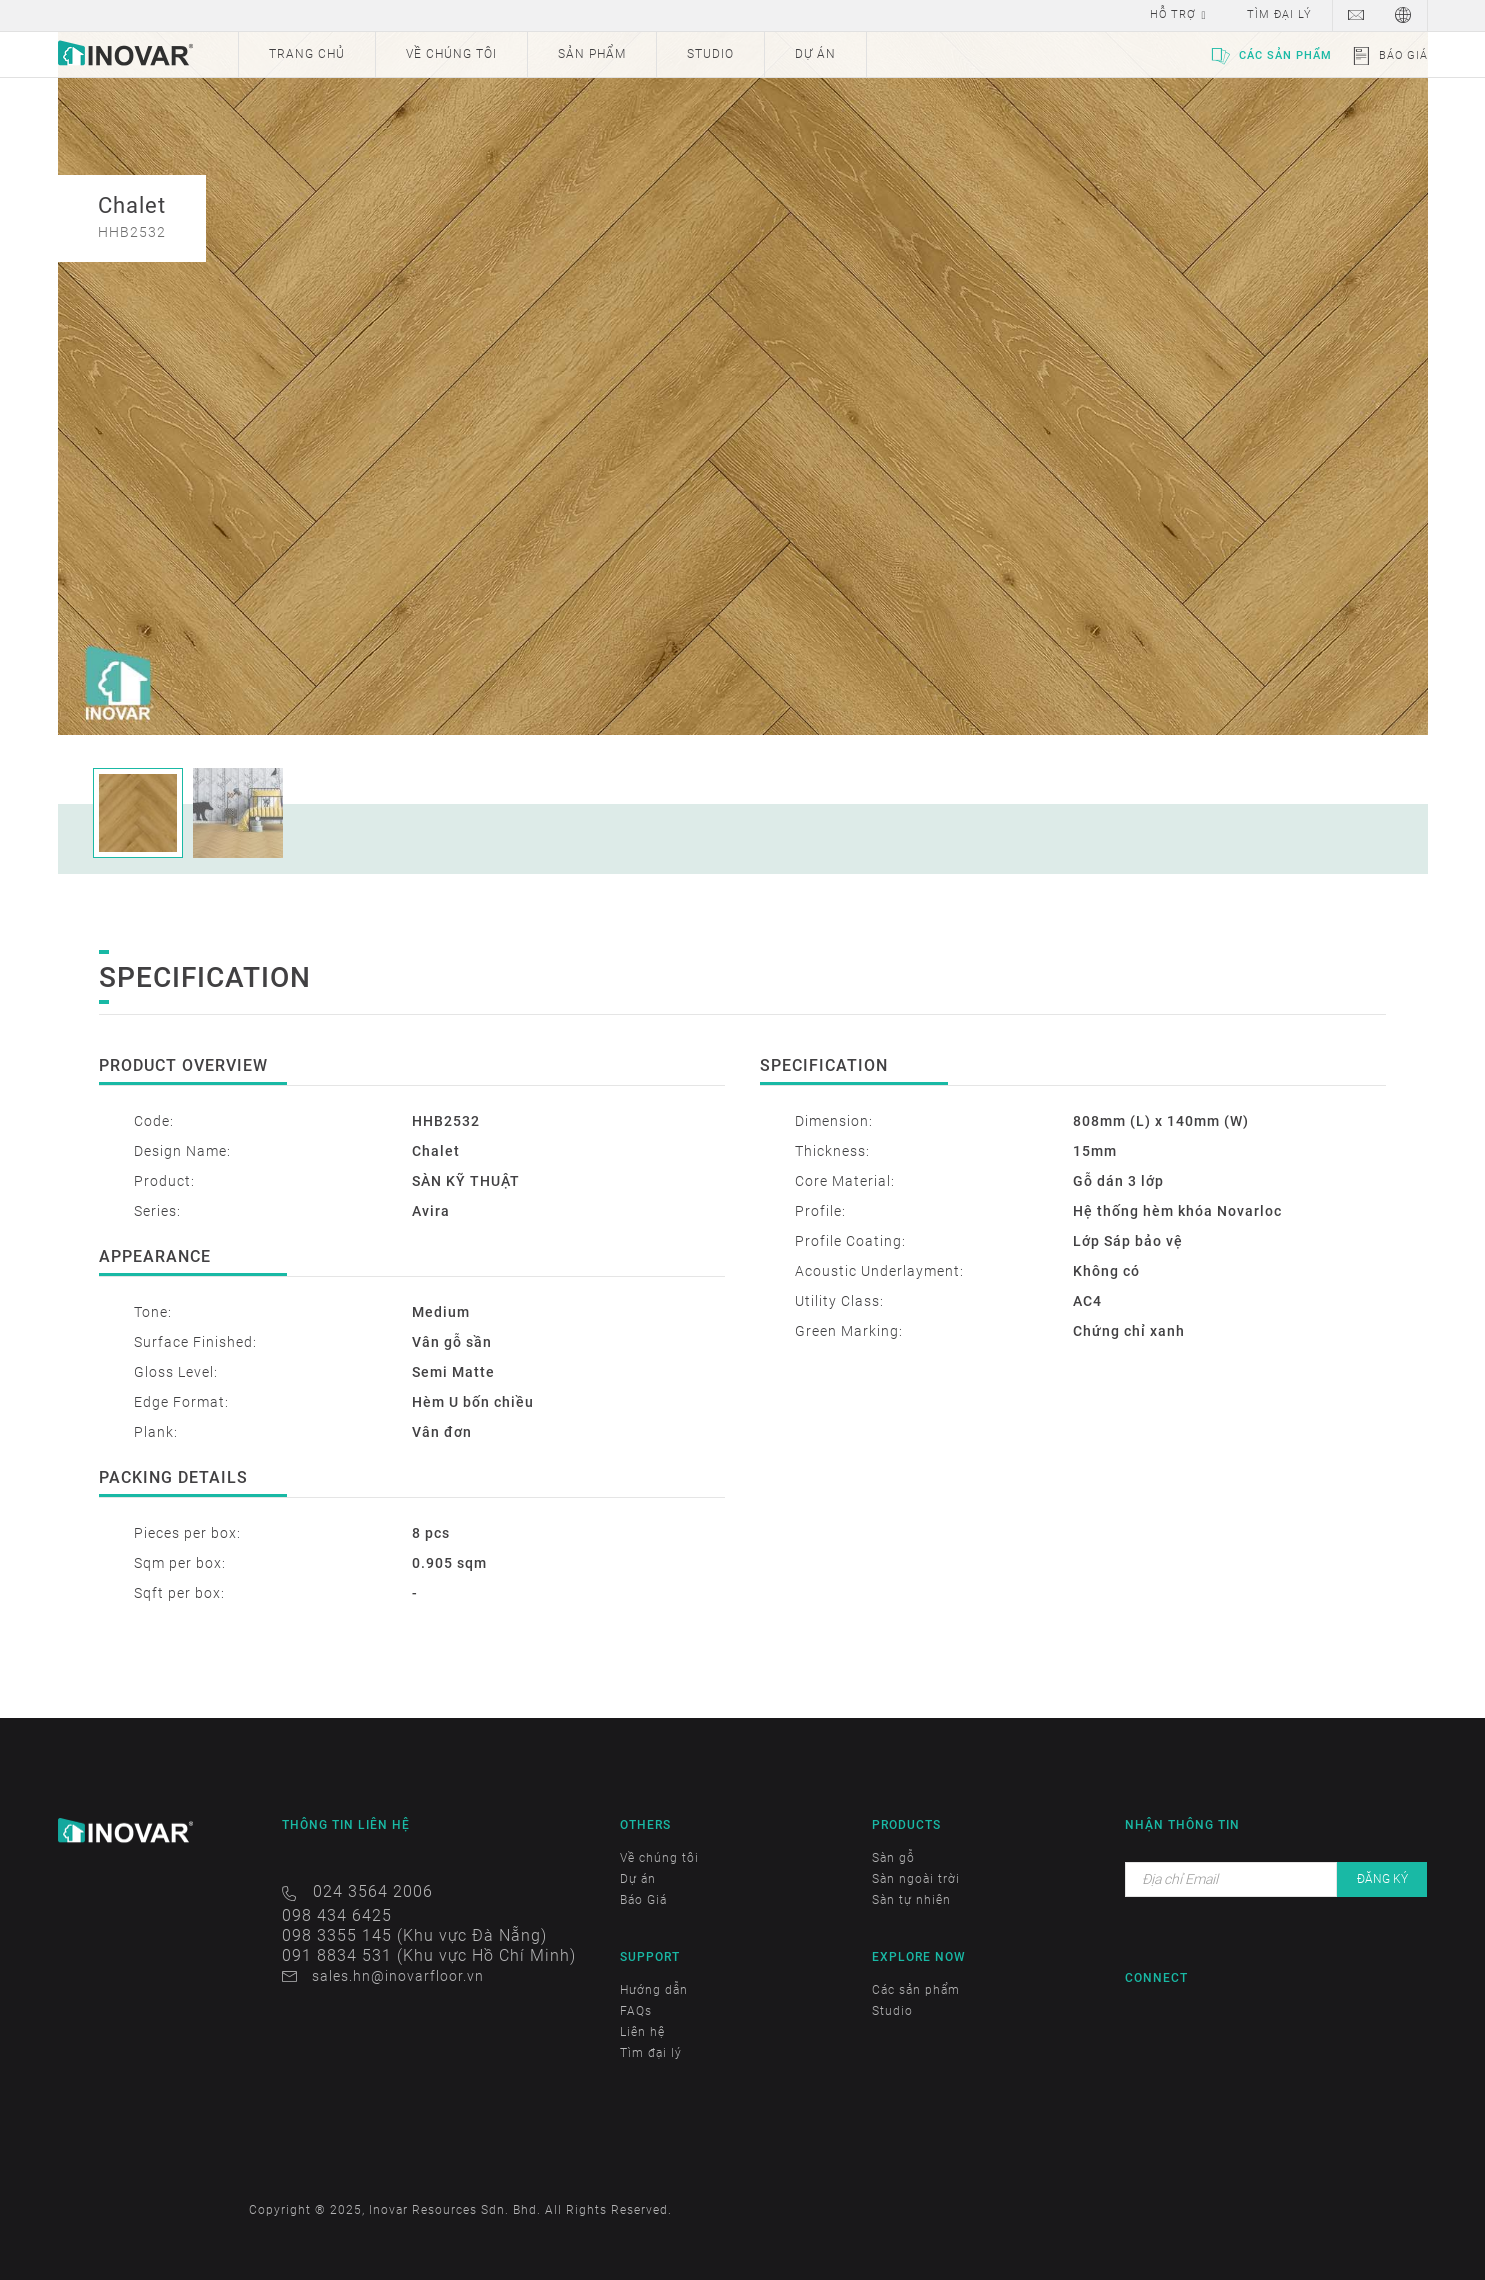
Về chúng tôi (659, 1858)
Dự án (638, 1879)
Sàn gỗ (893, 1858)
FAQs (636, 2011)
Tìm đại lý (651, 2053)
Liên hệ (642, 2032)
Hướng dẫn (654, 1990)
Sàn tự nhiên (911, 1900)
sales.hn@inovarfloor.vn (398, 1976)
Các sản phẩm (1285, 55)
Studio (892, 2011)
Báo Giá (1403, 55)
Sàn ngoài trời (916, 1879)
